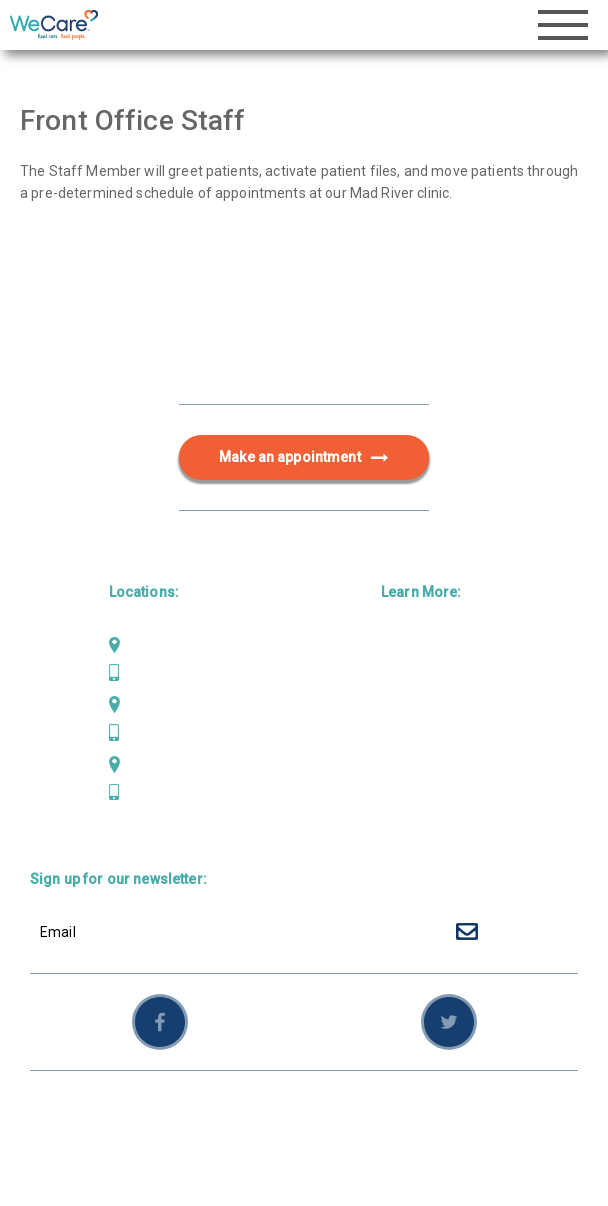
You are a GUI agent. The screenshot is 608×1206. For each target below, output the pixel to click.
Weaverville (164, 764)
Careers (408, 807)
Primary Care (425, 645)
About (400, 742)
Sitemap (434, 1112)
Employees (512, 1112)
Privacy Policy (347, 1112)
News (399, 774)
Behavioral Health (440, 710)
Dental (402, 677)
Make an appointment (304, 458)
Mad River (158, 645)
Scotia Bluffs (168, 705)
